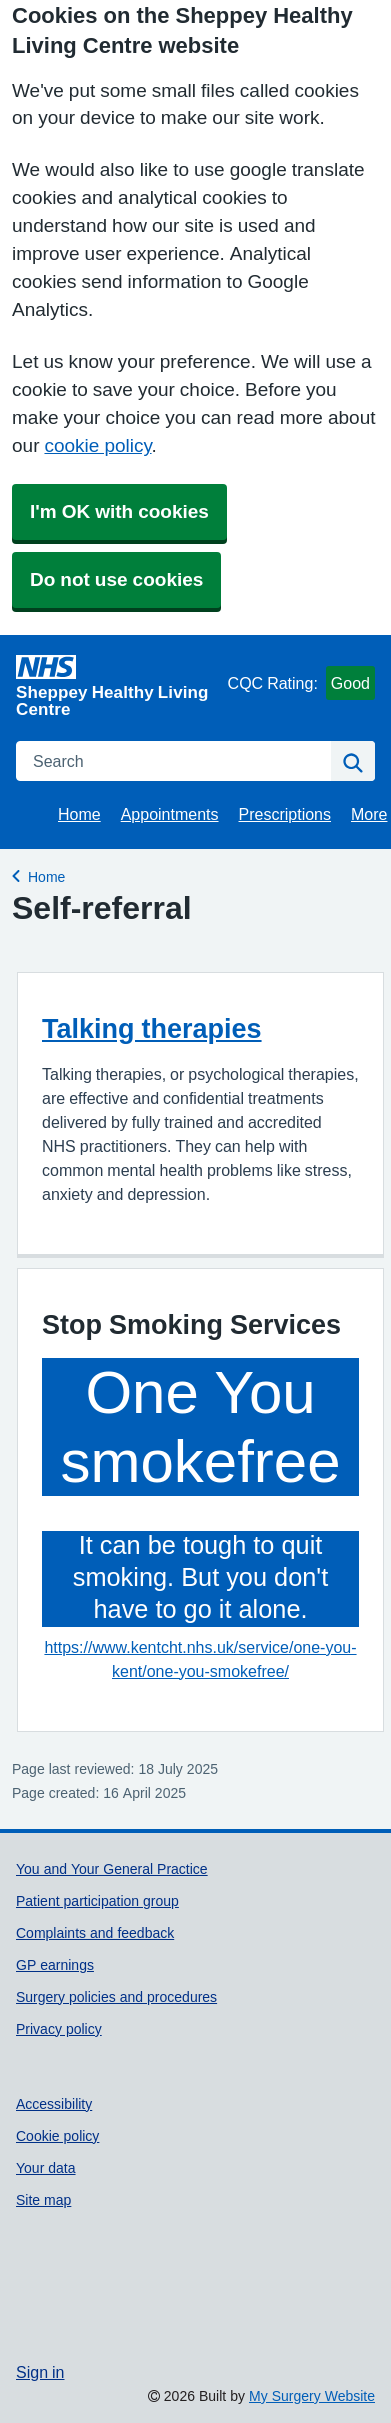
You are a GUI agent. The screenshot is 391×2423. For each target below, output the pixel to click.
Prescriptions (285, 814)
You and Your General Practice (112, 1869)
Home (79, 814)
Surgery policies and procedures (116, 1997)
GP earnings (55, 1965)
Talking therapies (152, 1028)
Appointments (170, 814)
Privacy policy (59, 2029)
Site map (43, 2200)
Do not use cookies (116, 579)
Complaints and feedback (95, 1933)
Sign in (40, 2372)
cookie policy (97, 445)
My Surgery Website (312, 2396)
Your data (46, 2168)
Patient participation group (97, 1901)
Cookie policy (57, 2136)
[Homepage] (118, 686)
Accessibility (54, 2104)
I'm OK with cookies (119, 511)
